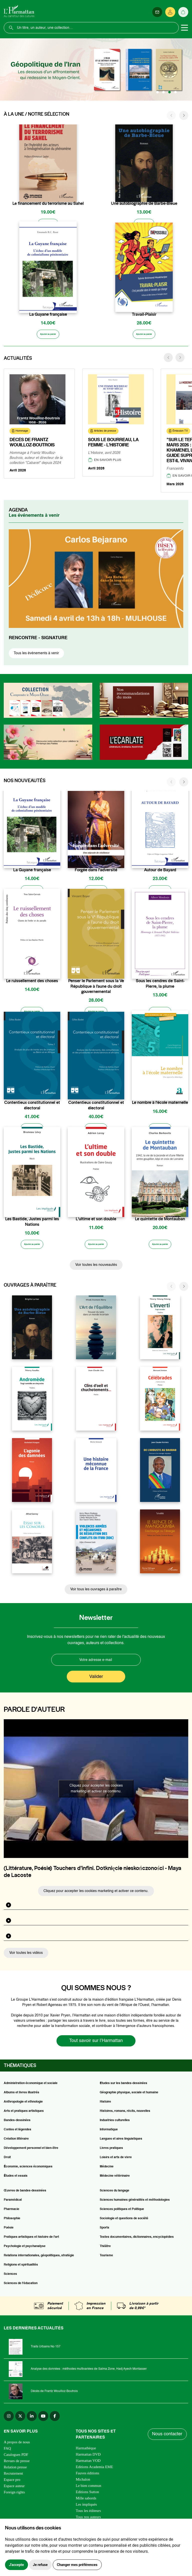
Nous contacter (168, 2445)
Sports (104, 2237)
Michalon (83, 2489)
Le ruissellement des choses (32, 986)
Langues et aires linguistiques (121, 2148)
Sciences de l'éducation (21, 2292)
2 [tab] (163, 92)
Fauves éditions (87, 2483)
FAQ (7, 2458)
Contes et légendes (17, 2139)
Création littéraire (16, 2148)
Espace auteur (14, 2495)
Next (180, 361)
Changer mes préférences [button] (77, 2565)
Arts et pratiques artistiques (24, 2120)
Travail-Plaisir (144, 315)
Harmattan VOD (88, 2470)
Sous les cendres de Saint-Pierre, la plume (160, 989)
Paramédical (13, 2209)
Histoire (105, 2111)
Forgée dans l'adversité (96, 874)
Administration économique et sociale (31, 2092)
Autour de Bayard (160, 874)
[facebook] (55, 2426)
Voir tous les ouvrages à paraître (96, 1599)
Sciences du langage (114, 2200)
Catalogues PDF (16, 2464)
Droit (7, 2166)
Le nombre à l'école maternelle (160, 1109)
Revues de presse (17, 2470)
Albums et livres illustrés (21, 2102)
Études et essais (16, 2185)
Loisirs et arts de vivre (116, 2166)
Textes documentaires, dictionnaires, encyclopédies (137, 2246)
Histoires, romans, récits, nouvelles (125, 2120)
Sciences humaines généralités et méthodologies (135, 2209)
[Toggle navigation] (184, 28)
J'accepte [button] (16, 2565)
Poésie (9, 2237)
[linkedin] (32, 2426)
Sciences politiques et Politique (122, 2218)
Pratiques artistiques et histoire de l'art (31, 2246)
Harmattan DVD (88, 2464)
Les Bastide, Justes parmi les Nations (32, 1230)
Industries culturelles (115, 2129)
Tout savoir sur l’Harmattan (96, 2050)
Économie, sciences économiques (28, 2176)
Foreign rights (14, 2502)
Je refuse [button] (40, 2565)
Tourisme (106, 2265)
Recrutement (13, 2483)
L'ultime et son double (96, 1227)
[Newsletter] (157, 12)
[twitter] (20, 2426)
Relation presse (15, 2477)
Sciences (10, 2283)
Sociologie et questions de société (124, 2227)
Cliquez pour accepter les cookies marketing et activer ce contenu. (96, 1798)
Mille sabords (86, 2508)
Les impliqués (86, 2514)
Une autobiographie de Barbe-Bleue (144, 203)
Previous (168, 361)
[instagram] (9, 2426)
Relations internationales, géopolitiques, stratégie (39, 2265)
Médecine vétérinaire (115, 2185)
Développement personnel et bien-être (31, 2157)
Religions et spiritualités (21, 2274)
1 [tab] (157, 92)
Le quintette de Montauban (160, 1227)
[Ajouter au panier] (48, 336)
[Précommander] (48, 224)
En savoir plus (104, 464)
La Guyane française (48, 315)
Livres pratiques (111, 2157)
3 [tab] (169, 92)
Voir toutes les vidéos (26, 1962)
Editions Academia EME (94, 2476)
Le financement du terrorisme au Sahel (48, 203)
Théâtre (105, 2255)
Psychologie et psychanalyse (25, 2255)
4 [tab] (175, 92)
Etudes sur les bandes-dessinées (123, 2092)
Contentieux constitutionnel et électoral (32, 1112)
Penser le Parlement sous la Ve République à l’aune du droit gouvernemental (96, 992)
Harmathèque (86, 2458)
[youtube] (43, 2426)
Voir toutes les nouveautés (96, 1274)
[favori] (73, 194)
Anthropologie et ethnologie (23, 2111)
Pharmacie (11, 2218)
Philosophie (12, 2227)
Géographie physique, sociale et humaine (129, 2102)
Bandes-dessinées (17, 2129)
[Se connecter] (170, 12)
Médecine (107, 2176)
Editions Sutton (87, 2501)
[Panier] (183, 12)
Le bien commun (88, 2495)
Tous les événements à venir (36, 657)
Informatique (109, 2139)
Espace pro (12, 2489)
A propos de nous (17, 2452)
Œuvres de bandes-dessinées (25, 2200)
